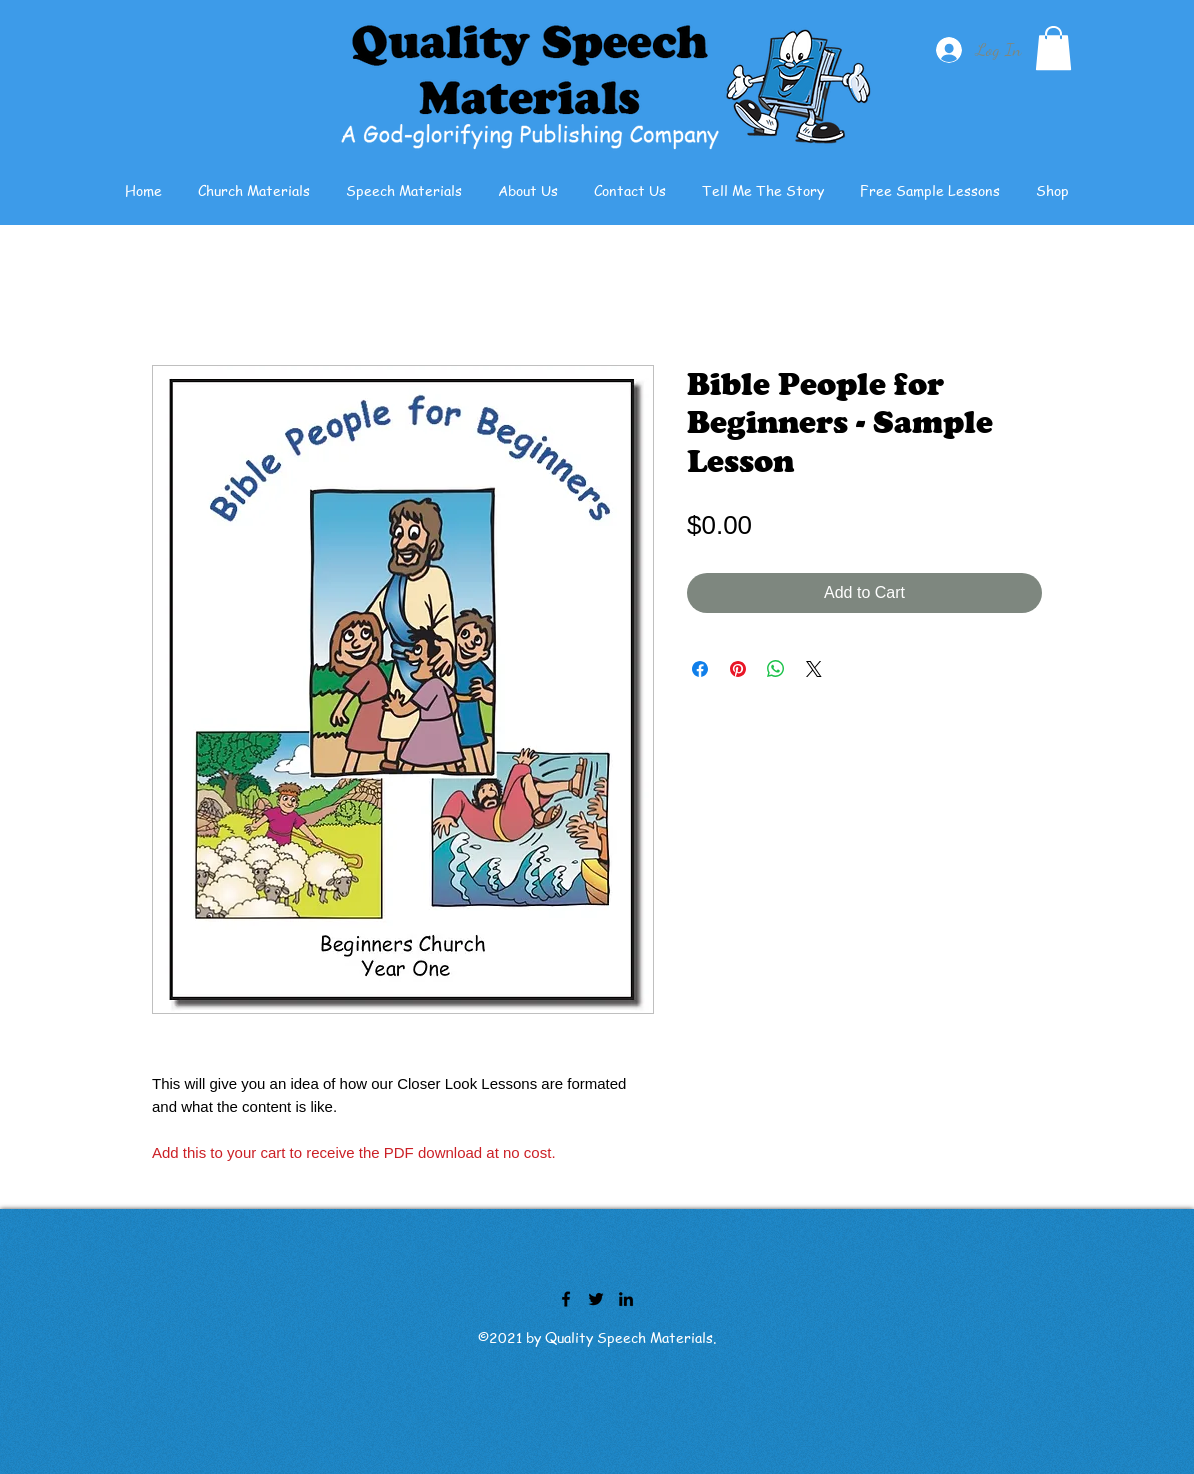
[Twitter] (596, 1299)
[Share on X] (814, 669)
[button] (1053, 48)
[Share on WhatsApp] (776, 669)
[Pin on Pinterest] (738, 669)
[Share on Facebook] (700, 669)
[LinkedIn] (626, 1299)
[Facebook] (566, 1299)
